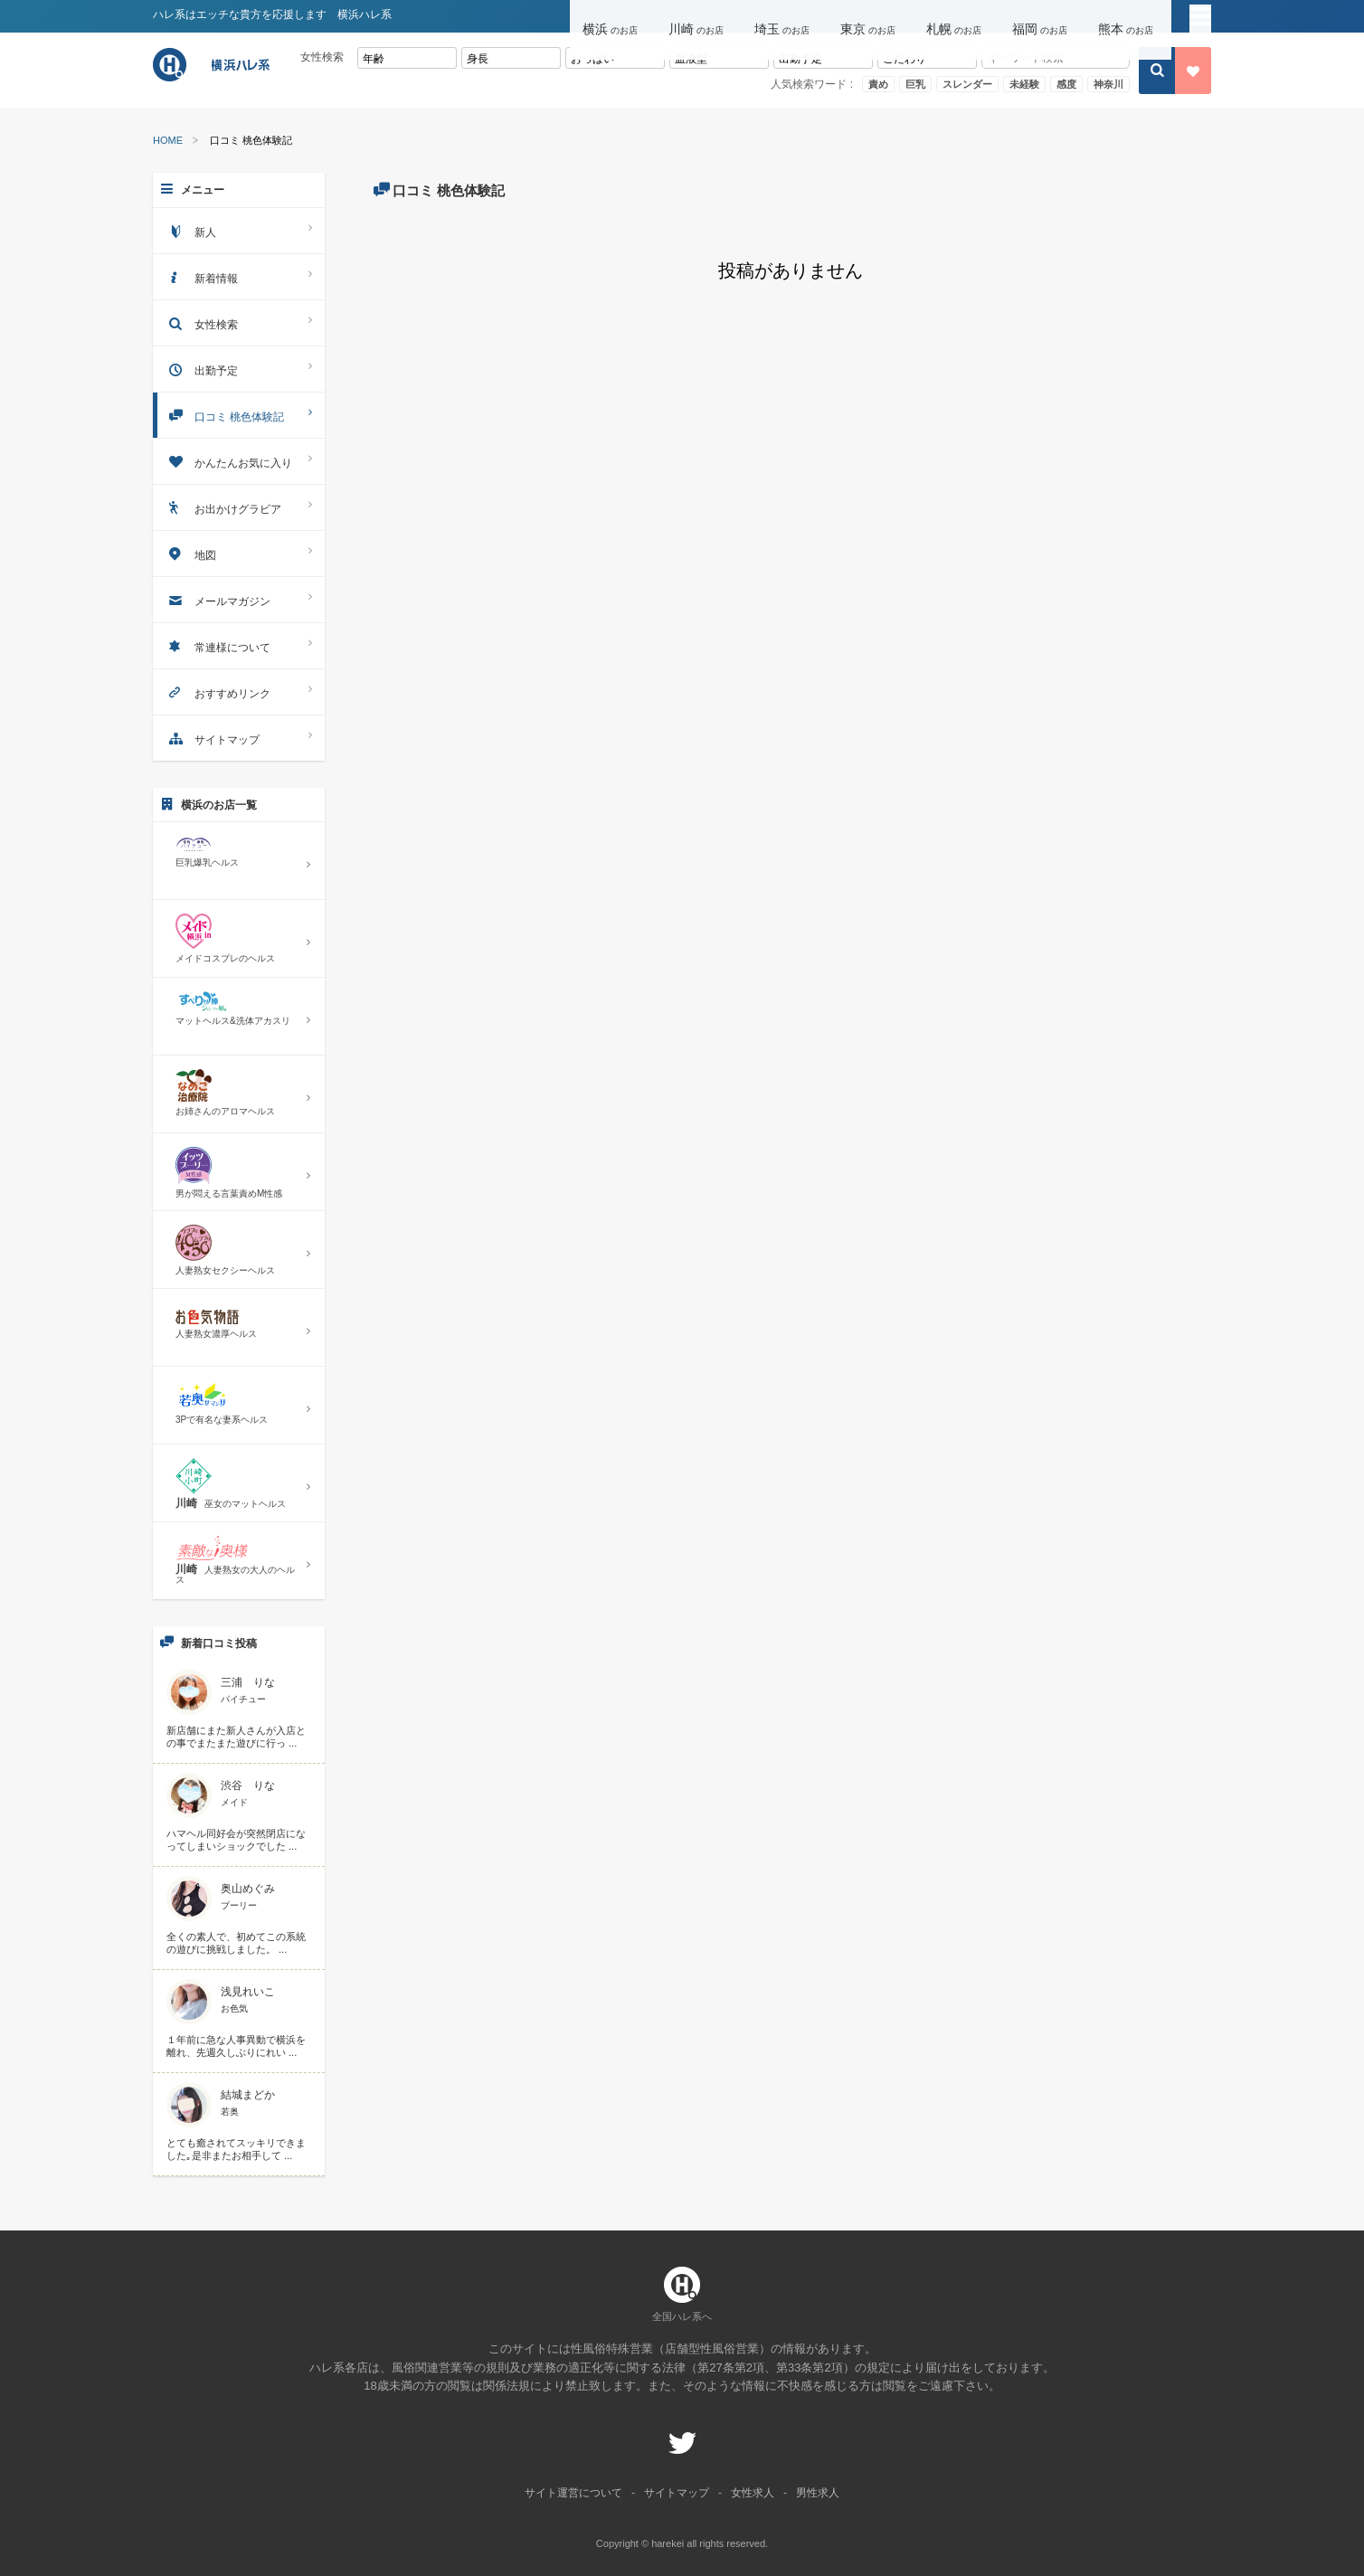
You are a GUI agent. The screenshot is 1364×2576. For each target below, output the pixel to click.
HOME (168, 141)
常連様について (239, 645)
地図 (239, 553)
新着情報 (239, 276)
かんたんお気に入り (239, 460)
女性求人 (752, 2492)
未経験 (1024, 84)
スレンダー (967, 84)
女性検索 (239, 322)
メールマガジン (239, 599)
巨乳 (915, 84)
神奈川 (1108, 84)
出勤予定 (239, 368)
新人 (239, 230)
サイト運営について (573, 2492)
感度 (1066, 84)
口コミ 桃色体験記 (239, 414)
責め (878, 84)
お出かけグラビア (239, 507)
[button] (613, 16)
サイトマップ (239, 737)
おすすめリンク (239, 691)
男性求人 (817, 2492)
